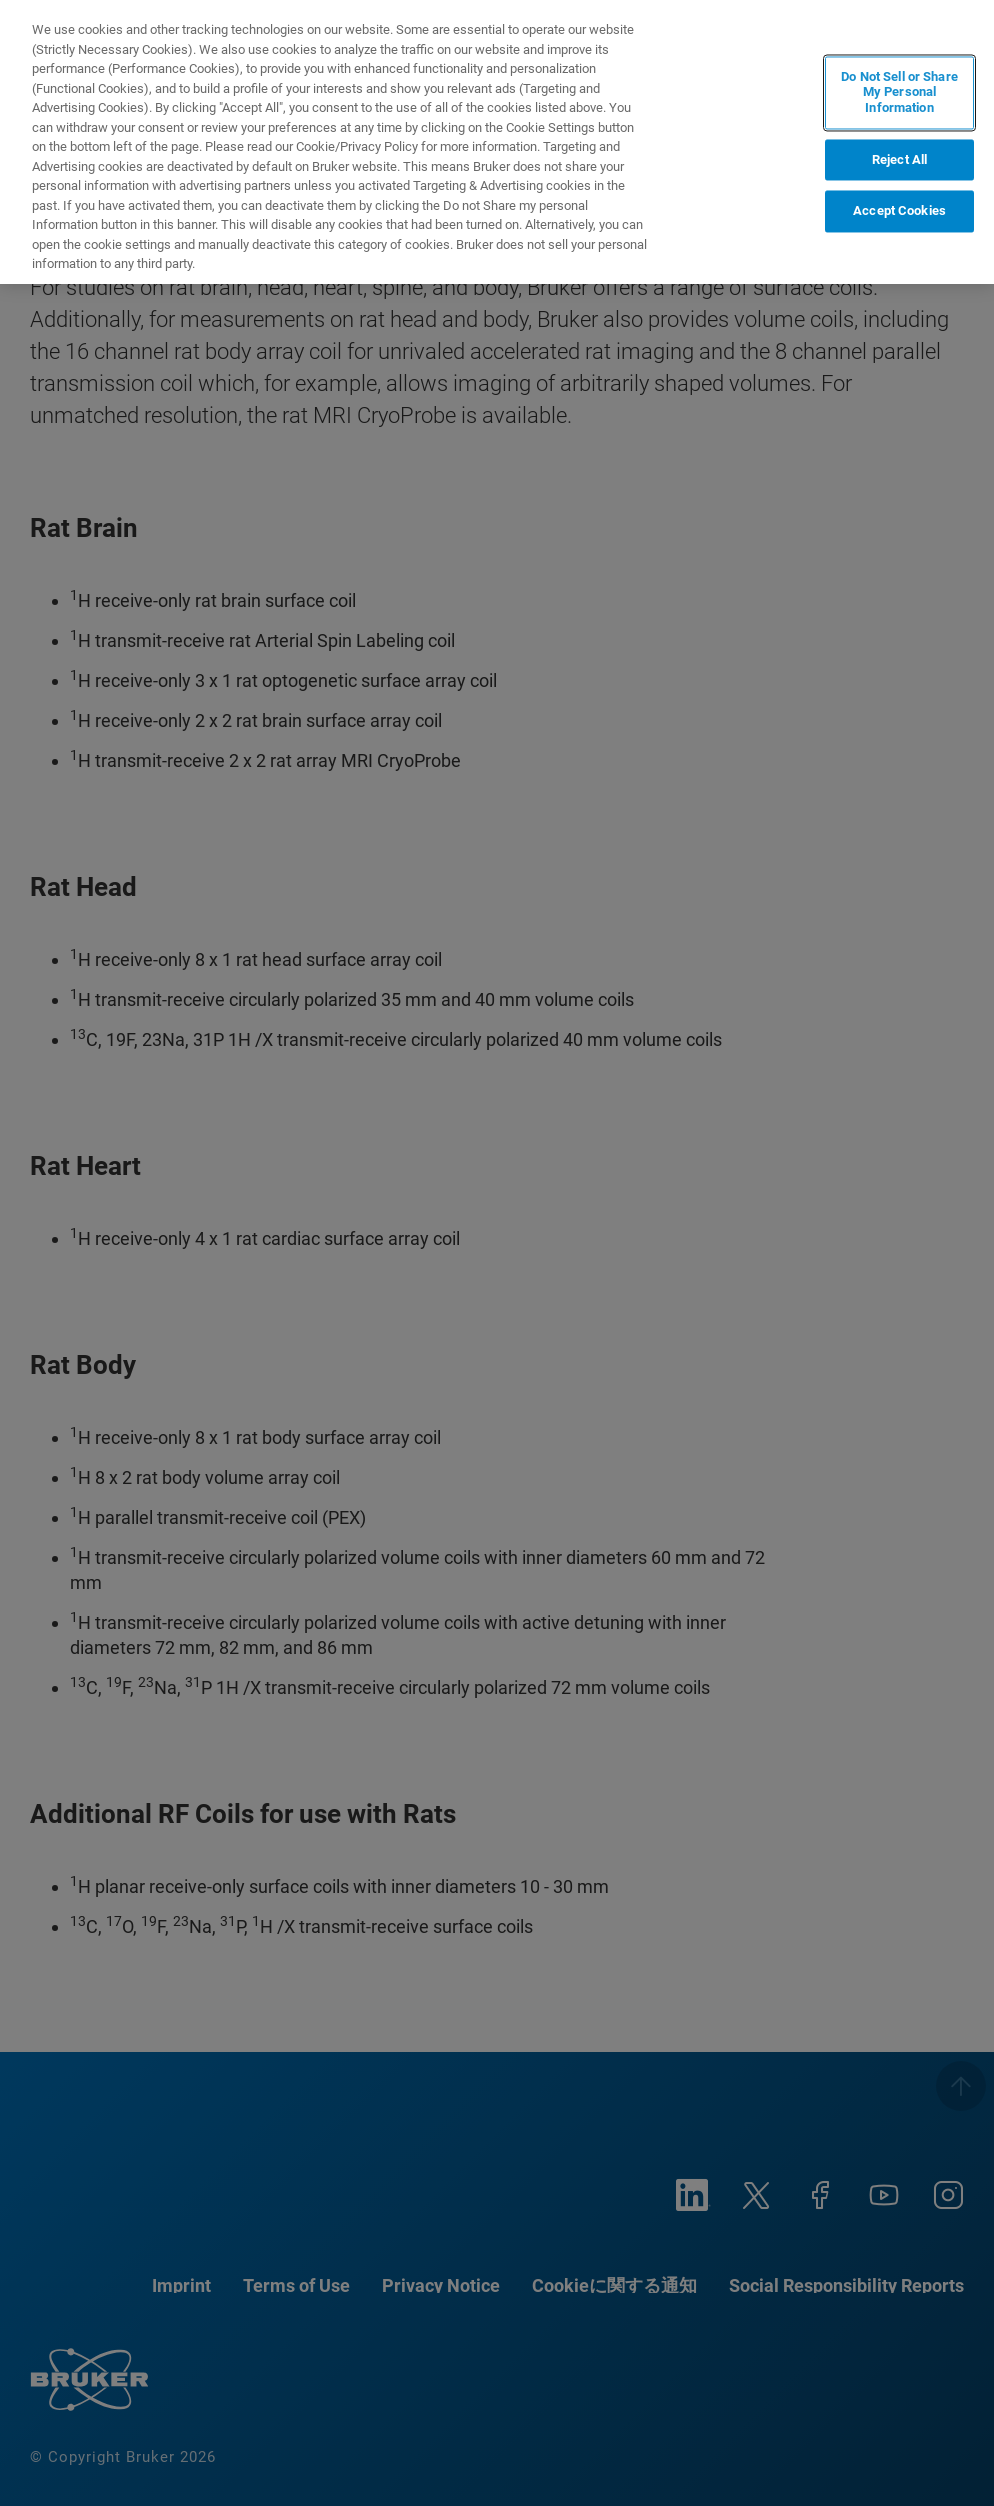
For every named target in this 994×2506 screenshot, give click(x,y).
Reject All (899, 159)
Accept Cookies (899, 211)
